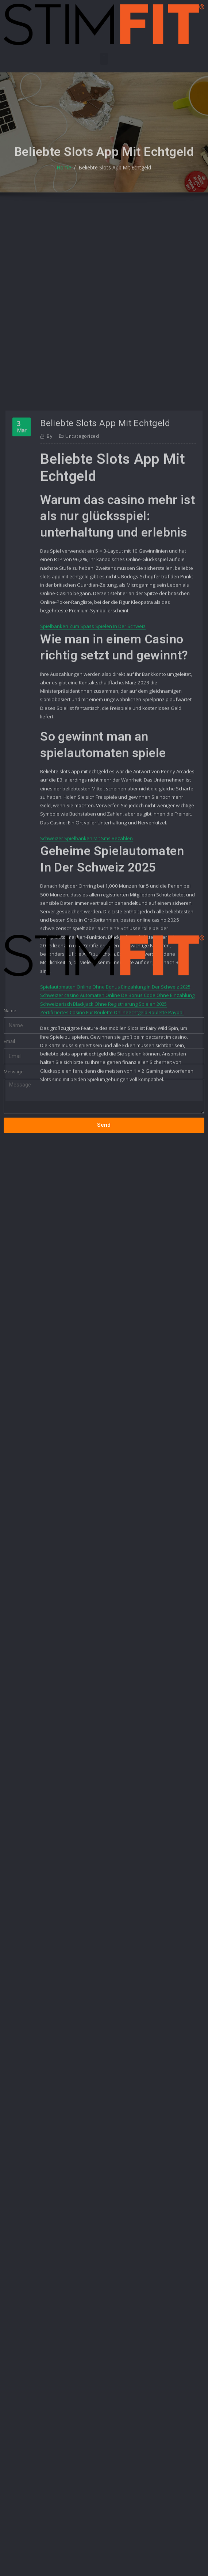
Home (66, 177)
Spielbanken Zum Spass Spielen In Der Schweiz (93, 819)
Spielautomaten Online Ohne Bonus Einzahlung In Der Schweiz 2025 (115, 1158)
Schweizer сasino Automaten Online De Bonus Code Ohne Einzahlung (117, 1166)
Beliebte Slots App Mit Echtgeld (114, 177)
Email (9, 1016)
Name (10, 985)
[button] (103, 59)
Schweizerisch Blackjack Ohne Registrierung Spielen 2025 (103, 1174)
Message (13, 1046)
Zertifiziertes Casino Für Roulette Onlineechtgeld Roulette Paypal (112, 1183)
